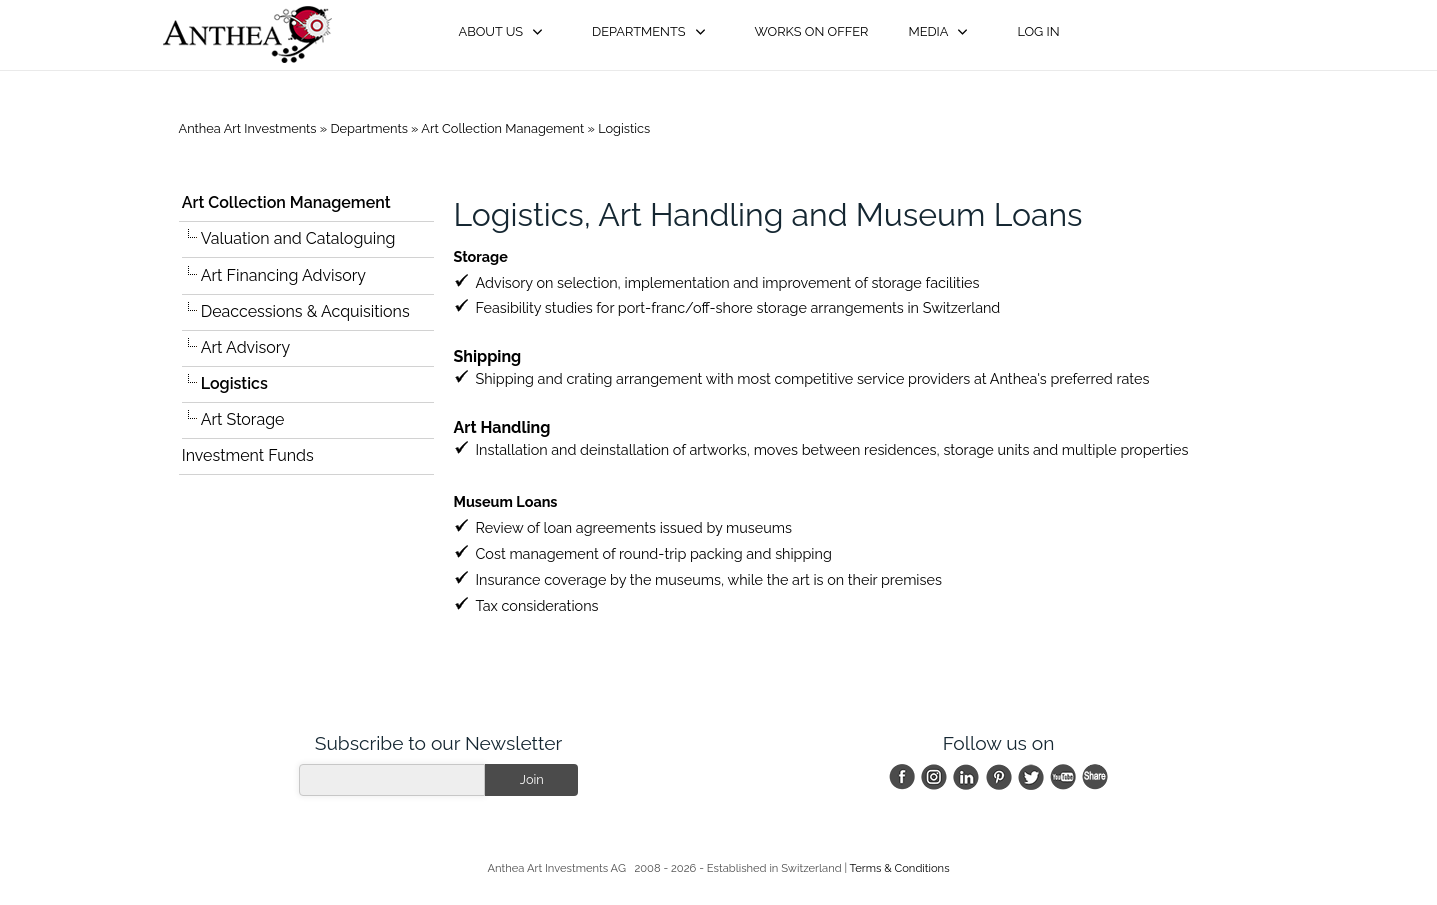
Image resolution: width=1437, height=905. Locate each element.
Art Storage (243, 419)
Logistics (624, 128)
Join (532, 779)
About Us (491, 31)
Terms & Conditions (900, 868)
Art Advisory (245, 347)
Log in (1038, 31)
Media (928, 31)
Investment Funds (248, 455)
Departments (638, 31)
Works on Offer (812, 31)
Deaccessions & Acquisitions (305, 311)
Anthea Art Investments (248, 128)
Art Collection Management (502, 128)
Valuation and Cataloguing (298, 238)
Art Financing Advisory (283, 275)
